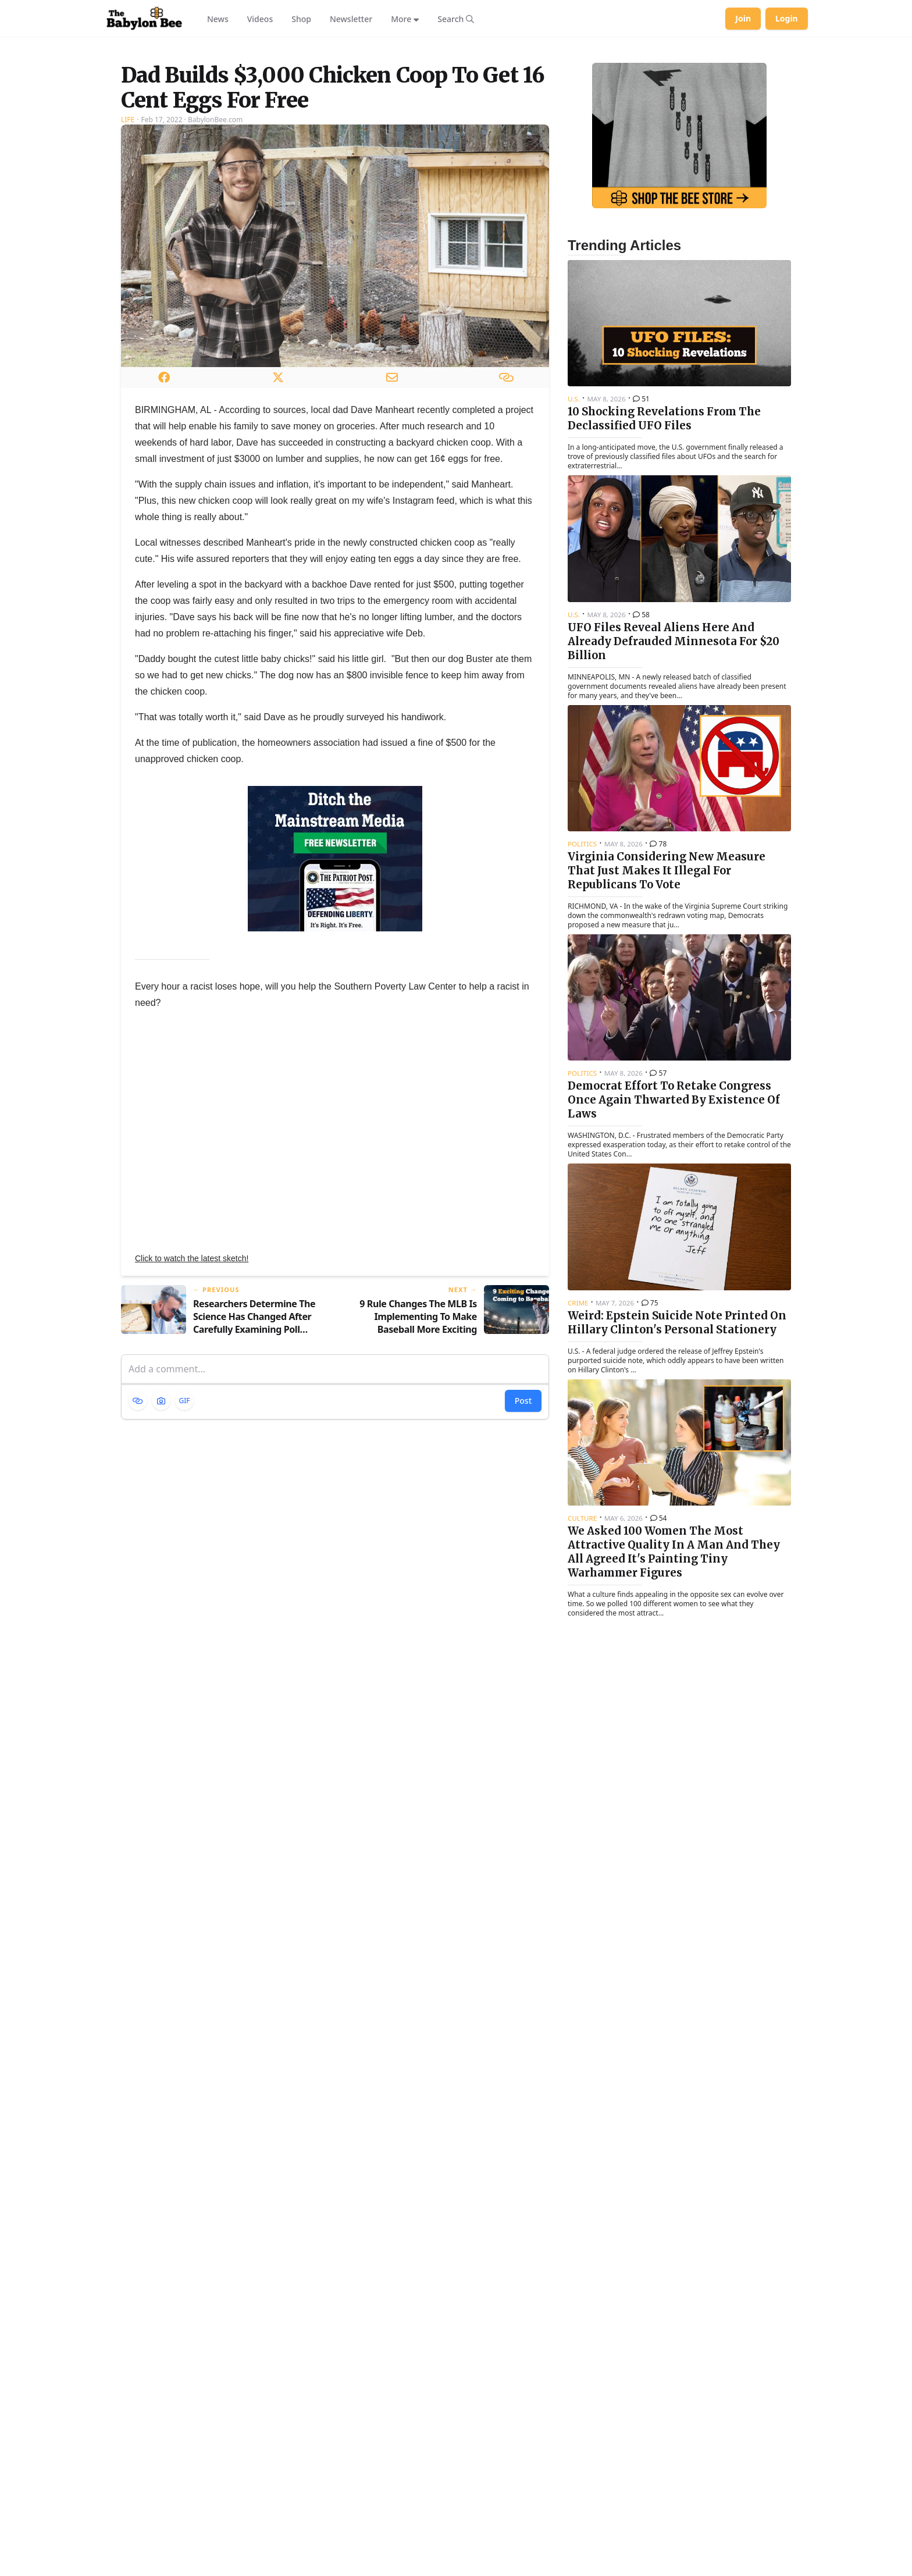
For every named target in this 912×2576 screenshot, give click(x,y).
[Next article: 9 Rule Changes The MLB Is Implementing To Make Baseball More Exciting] (446, 1456)
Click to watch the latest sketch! (191, 1403)
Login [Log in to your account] (786, 18)
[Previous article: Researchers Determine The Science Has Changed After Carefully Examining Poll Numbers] (223, 1456)
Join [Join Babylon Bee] (743, 18)
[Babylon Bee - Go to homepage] (144, 18)
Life (127, 265)
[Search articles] (455, 18)
